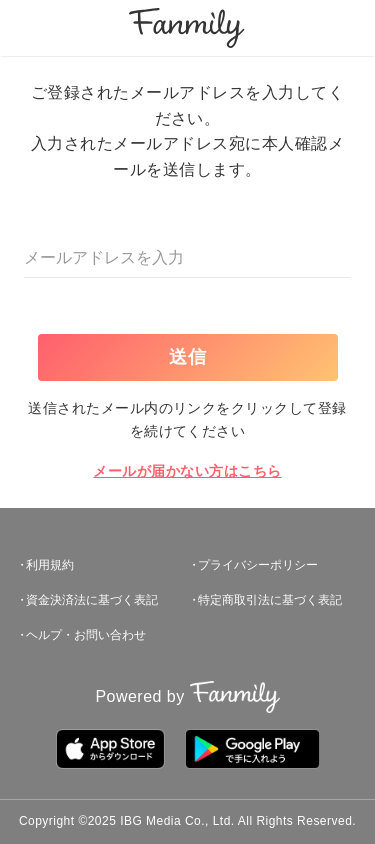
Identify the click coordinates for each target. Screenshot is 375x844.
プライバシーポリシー (258, 565)
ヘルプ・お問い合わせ (86, 635)
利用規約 (50, 565)
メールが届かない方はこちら (187, 471)
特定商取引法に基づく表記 (270, 600)
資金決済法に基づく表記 (92, 600)
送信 (189, 357)
